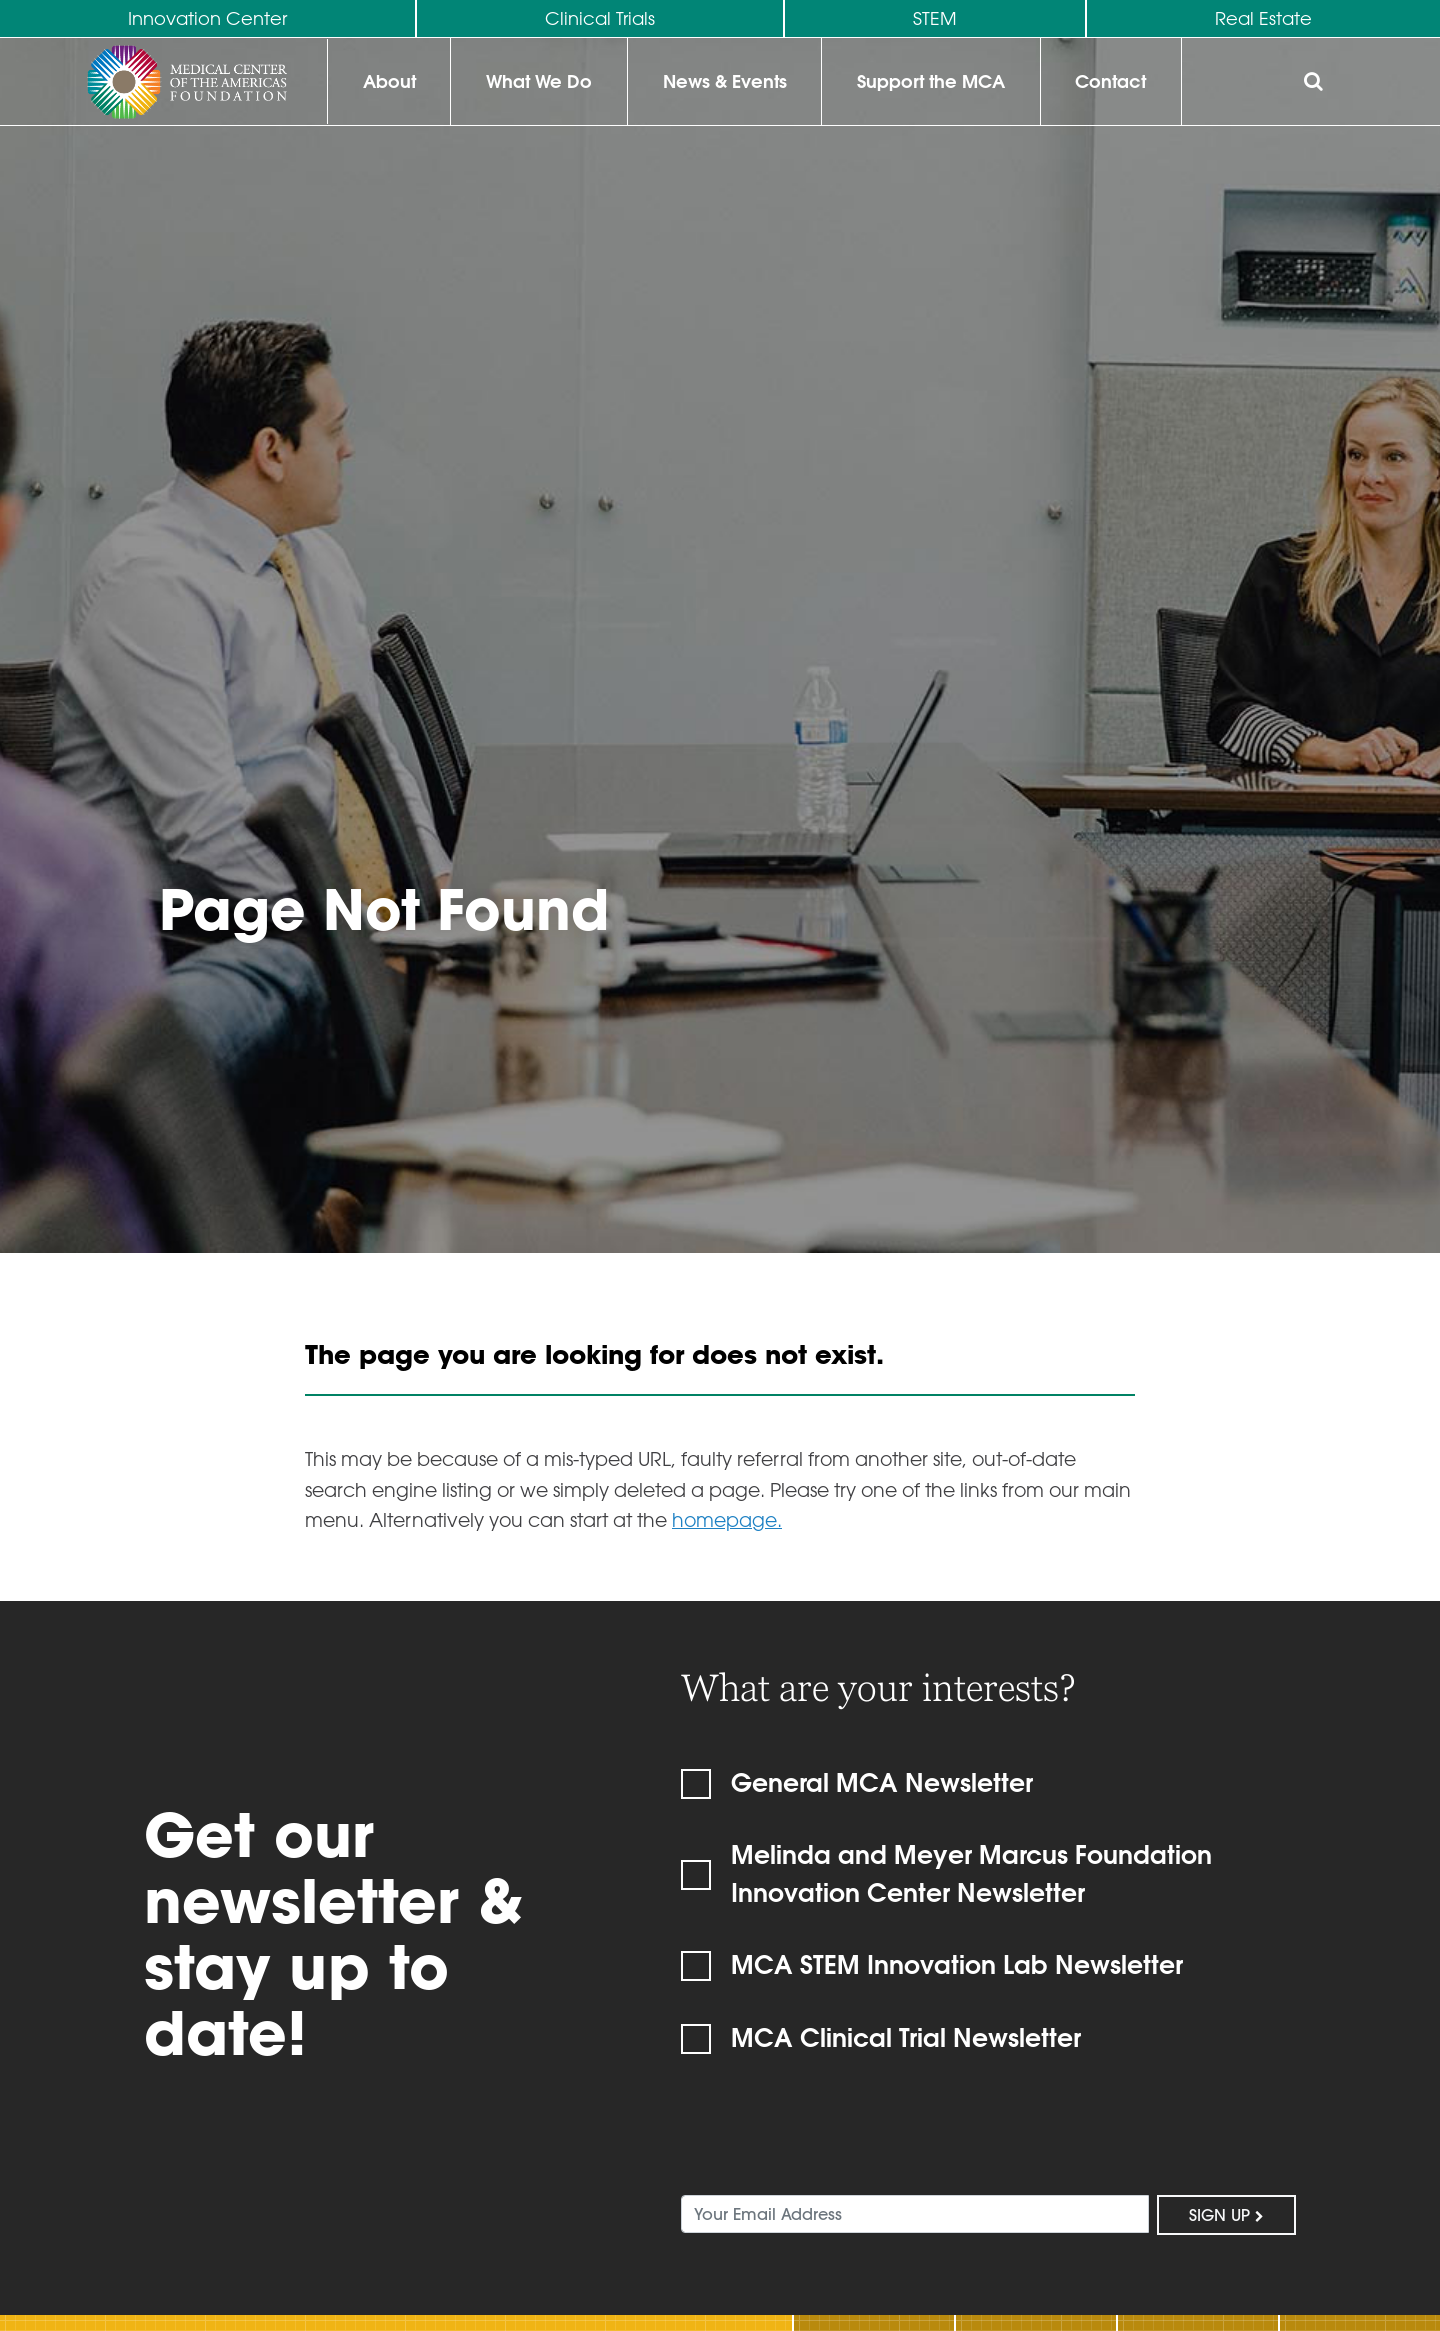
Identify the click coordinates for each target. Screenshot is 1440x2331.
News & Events (725, 81)
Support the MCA (931, 81)
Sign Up (1226, 2215)
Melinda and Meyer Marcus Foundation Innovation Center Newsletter (971, 1873)
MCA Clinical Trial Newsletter (906, 2037)
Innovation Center (207, 18)
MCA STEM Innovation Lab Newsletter (957, 1964)
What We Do (539, 81)
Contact (1110, 81)
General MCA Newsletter (882, 1782)
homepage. (727, 1519)
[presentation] (833, 2140)
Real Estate (1263, 18)
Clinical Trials (600, 18)
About (389, 81)
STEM (935, 18)
